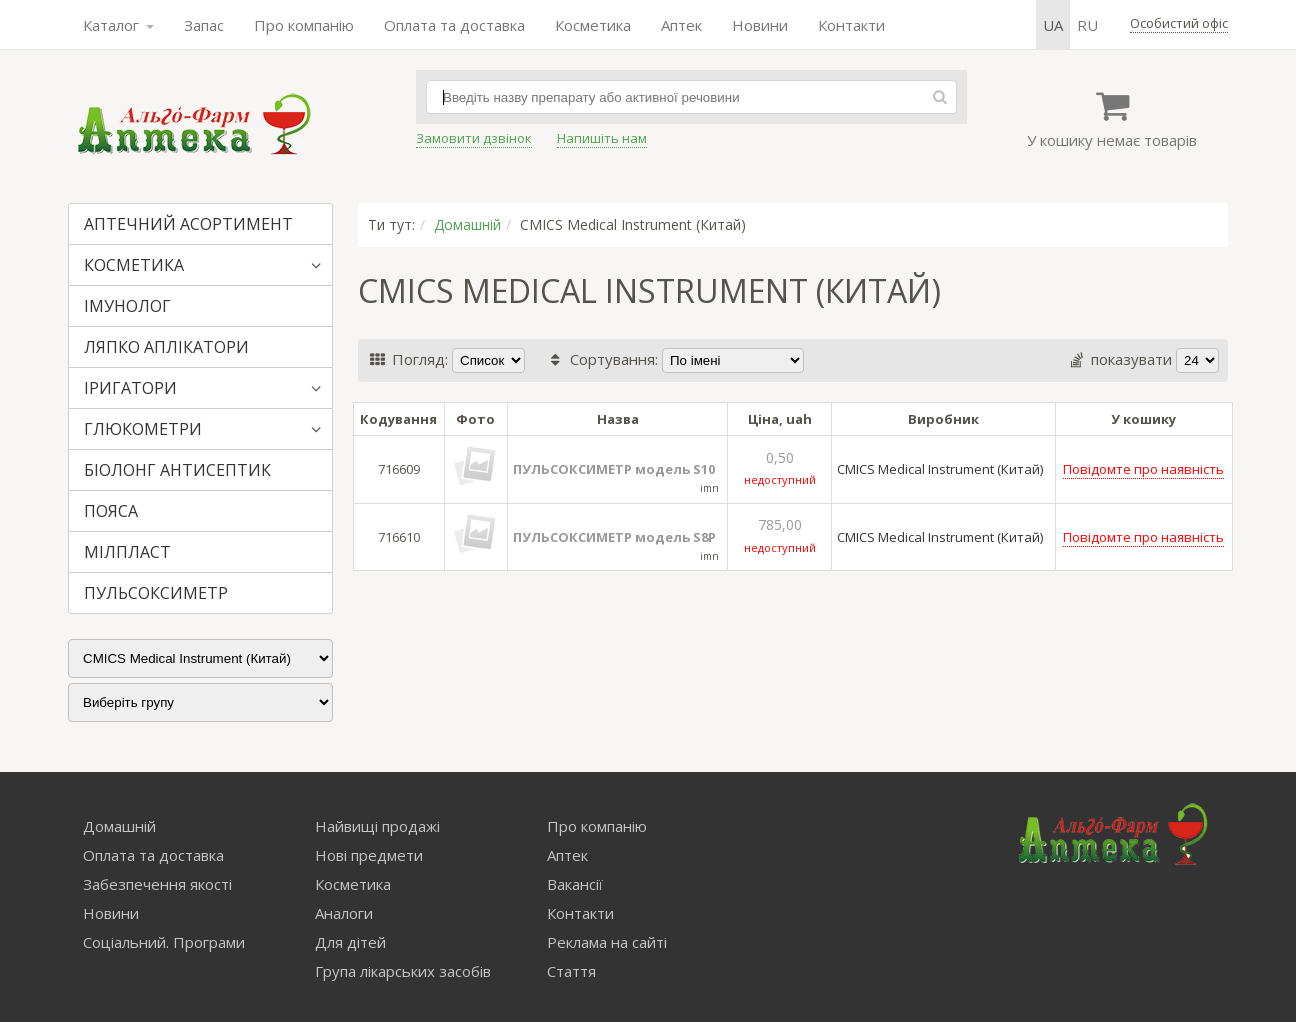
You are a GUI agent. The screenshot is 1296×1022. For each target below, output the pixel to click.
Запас (204, 25)
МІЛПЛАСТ (127, 552)
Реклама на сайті (607, 942)
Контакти (851, 25)
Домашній (467, 224)
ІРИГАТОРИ (130, 388)
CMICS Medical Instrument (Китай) (940, 469)
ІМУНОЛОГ (127, 306)
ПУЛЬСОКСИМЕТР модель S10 (614, 469)
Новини (760, 25)
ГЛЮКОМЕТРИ (143, 429)
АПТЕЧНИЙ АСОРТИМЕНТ (188, 224)
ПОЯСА (111, 511)
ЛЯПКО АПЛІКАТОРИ (166, 347)
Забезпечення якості (157, 884)
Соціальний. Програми (164, 942)
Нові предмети (369, 855)
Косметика (593, 25)
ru (1087, 25)
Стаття (571, 971)
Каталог (118, 25)
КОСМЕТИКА (134, 265)
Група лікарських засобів (403, 971)
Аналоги (344, 913)
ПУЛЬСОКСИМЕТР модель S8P (614, 537)
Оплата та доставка (454, 25)
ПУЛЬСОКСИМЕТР (156, 593)
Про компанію (304, 25)
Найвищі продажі (377, 826)
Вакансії (575, 884)
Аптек (681, 25)
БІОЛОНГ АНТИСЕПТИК (177, 470)
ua (1053, 25)
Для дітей (350, 942)
